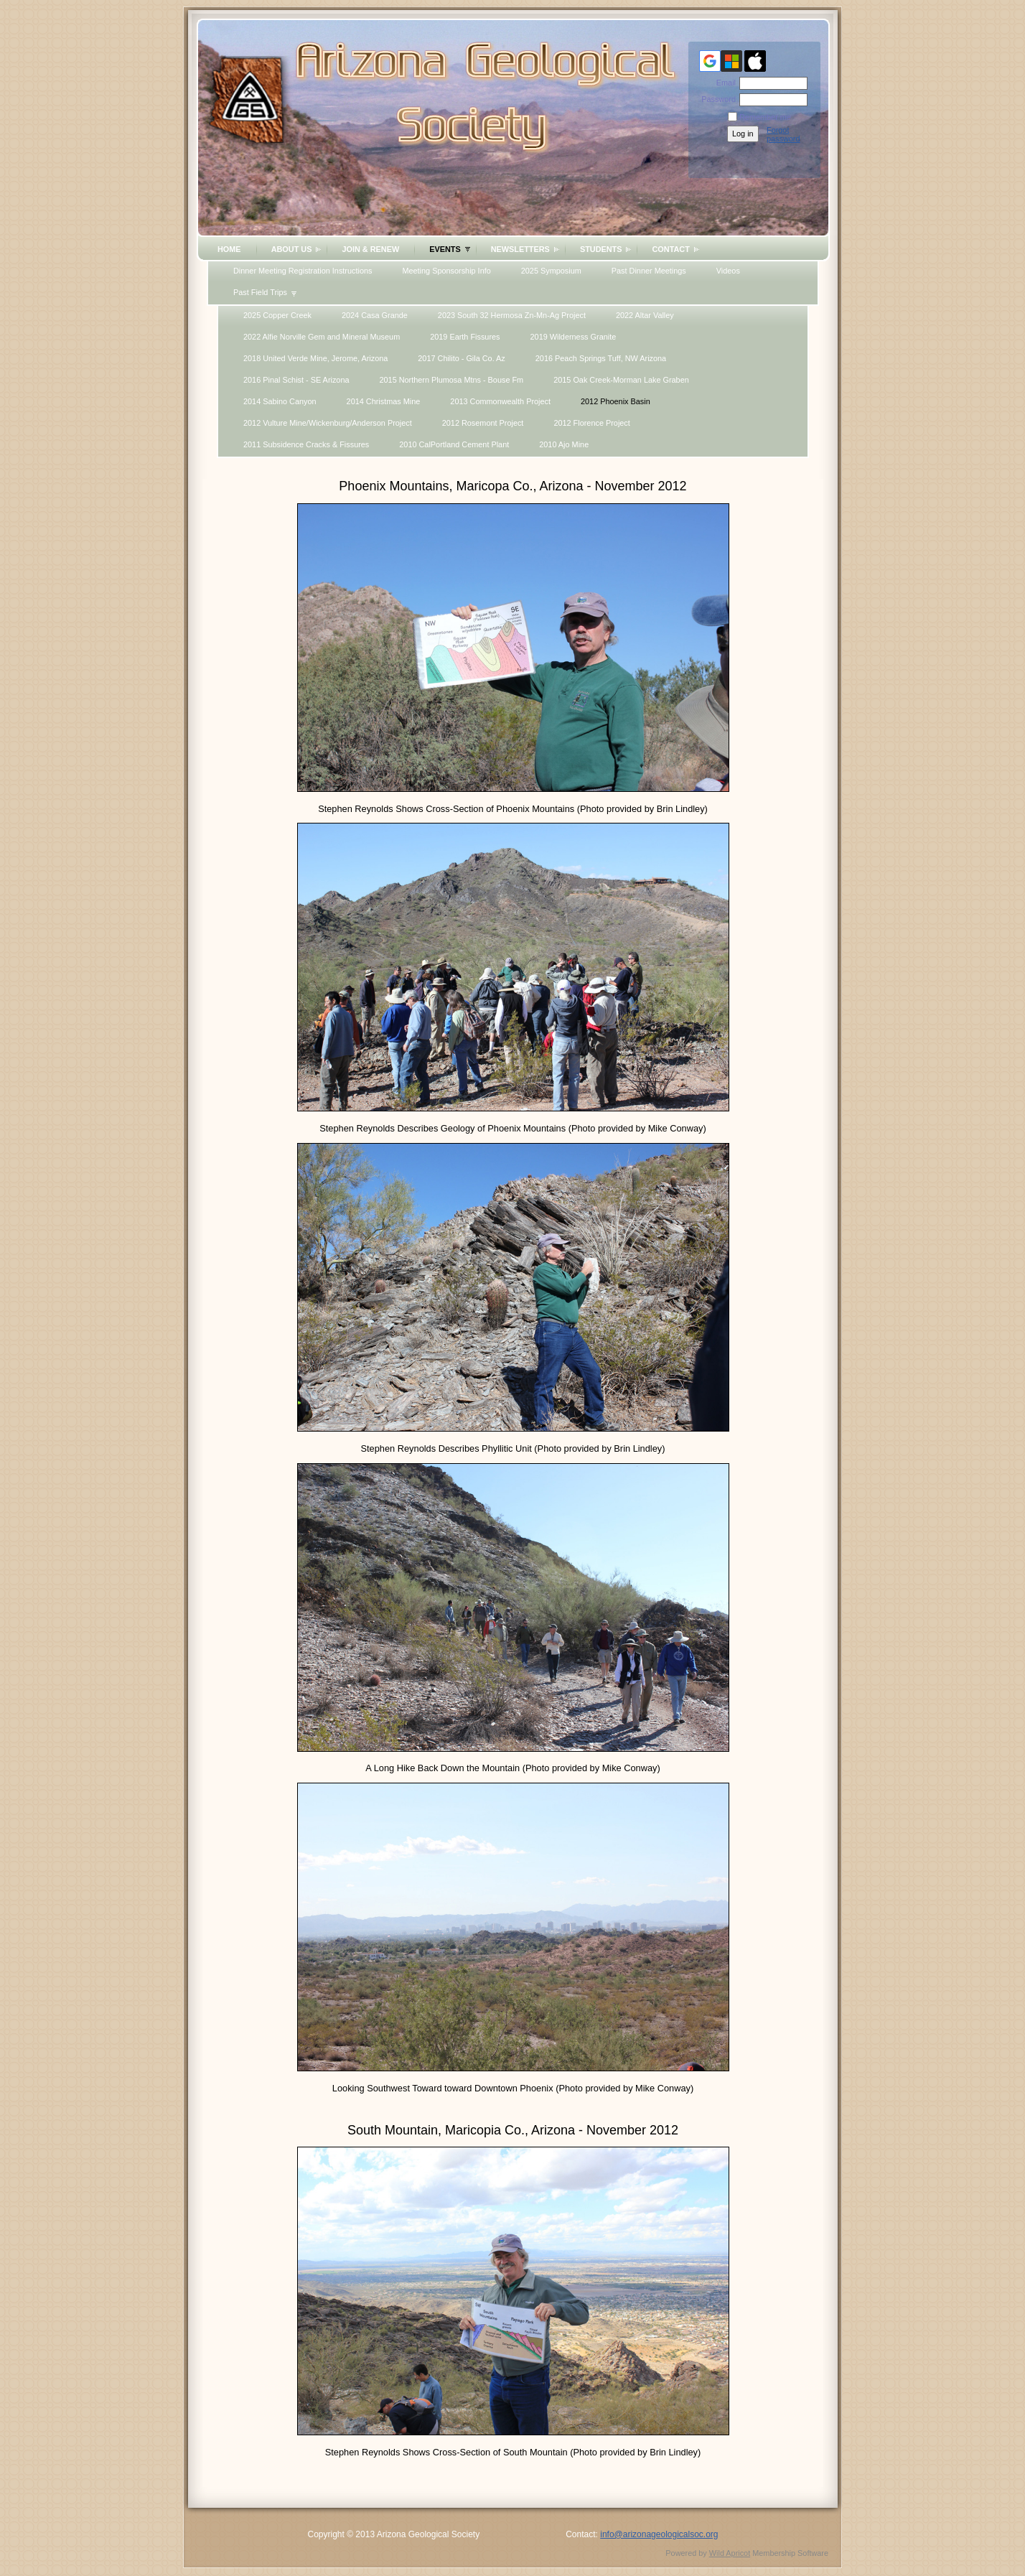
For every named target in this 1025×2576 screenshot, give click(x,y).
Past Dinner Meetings (649, 270)
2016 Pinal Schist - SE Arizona (296, 379)
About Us (291, 249)
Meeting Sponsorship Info (446, 270)
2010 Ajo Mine (564, 444)
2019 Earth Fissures (465, 336)
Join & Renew (370, 249)
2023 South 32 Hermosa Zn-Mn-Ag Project (512, 315)
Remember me (765, 117)
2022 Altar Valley (645, 315)
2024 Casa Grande (375, 315)
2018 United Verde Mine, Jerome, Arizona (315, 358)
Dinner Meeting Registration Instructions (302, 270)
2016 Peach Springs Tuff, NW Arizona (600, 358)
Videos (728, 270)
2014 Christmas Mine (384, 401)
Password (716, 99)
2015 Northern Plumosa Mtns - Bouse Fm (452, 379)
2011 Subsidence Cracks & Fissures (306, 444)
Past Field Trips (260, 292)
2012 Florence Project (591, 423)
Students (601, 249)
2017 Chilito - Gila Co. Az (461, 358)
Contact (670, 249)
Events (445, 249)
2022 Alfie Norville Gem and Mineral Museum (321, 336)
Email (723, 82)
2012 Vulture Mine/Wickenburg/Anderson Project (327, 423)
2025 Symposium (551, 270)
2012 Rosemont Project (483, 423)
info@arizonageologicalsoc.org (659, 2534)
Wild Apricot (729, 2553)
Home (229, 249)
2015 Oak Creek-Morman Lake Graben (621, 379)
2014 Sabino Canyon (280, 401)
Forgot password (783, 134)
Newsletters (520, 249)
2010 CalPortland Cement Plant (454, 444)
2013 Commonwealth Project (500, 401)
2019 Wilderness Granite (573, 336)
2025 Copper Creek (277, 315)
